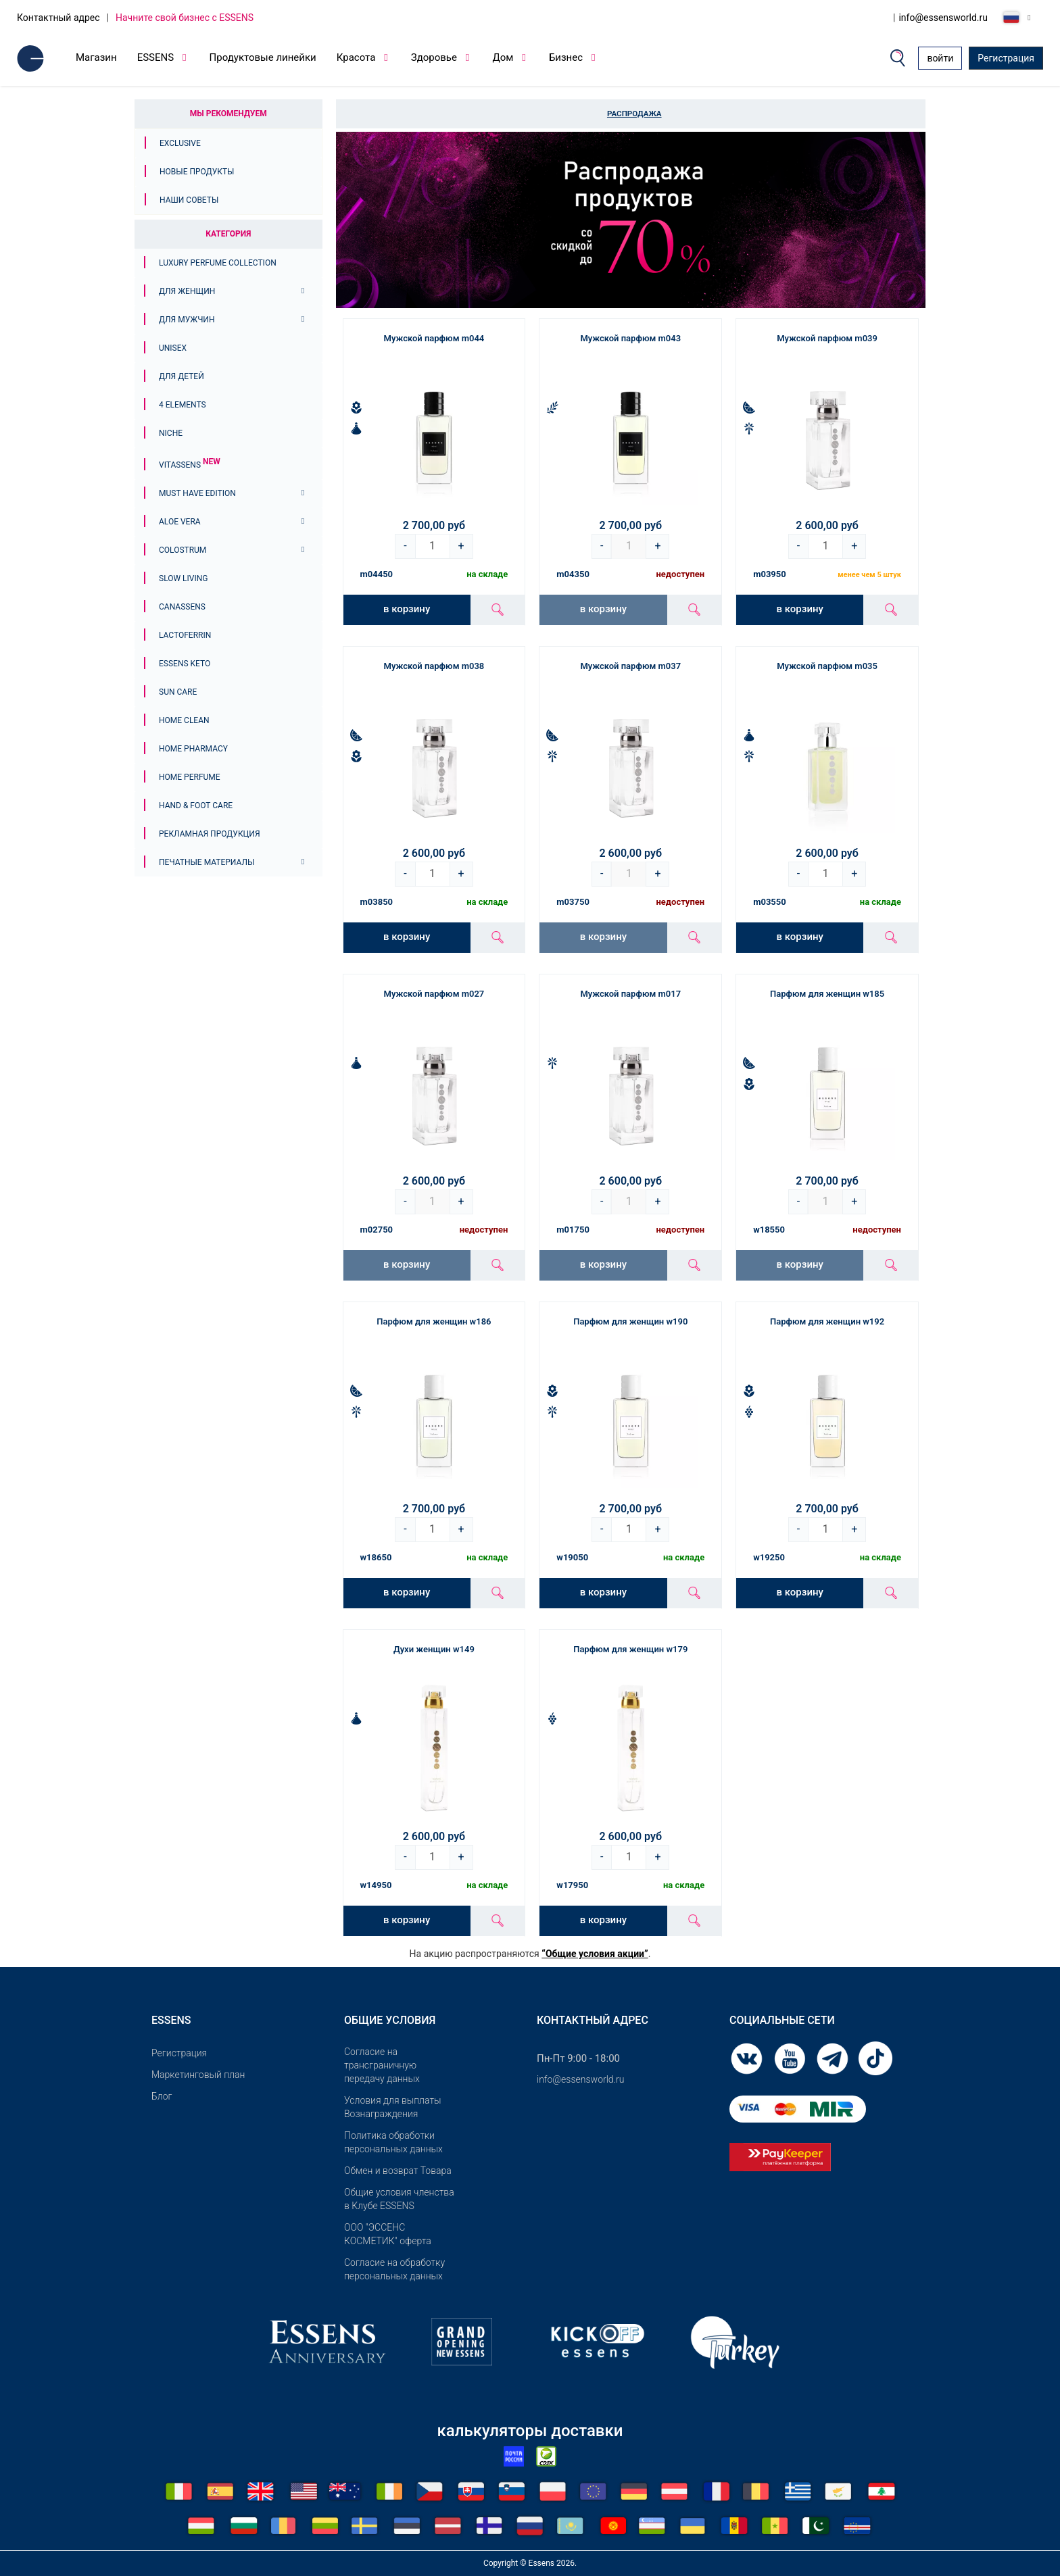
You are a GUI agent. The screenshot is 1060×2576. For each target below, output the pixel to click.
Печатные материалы (206, 862)
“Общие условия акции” (594, 1953)
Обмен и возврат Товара (398, 2170)
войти (940, 58)
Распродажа (634, 113)
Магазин (96, 57)
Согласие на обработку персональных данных (394, 2269)
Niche (171, 433)
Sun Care (178, 692)
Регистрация (1006, 58)
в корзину (406, 609)
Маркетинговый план (198, 2074)
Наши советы (189, 200)
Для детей (181, 376)
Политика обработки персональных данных (393, 2142)
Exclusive (180, 143)
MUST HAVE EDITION (197, 493)
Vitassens (189, 465)
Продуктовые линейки (263, 57)
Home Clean (184, 720)
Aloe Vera (180, 521)
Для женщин (187, 291)
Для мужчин (186, 319)
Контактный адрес (58, 17)
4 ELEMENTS (182, 405)
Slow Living (183, 578)
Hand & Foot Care (196, 805)
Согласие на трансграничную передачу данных (382, 2065)
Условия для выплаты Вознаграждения (392, 2107)
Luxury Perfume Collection (217, 263)
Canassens (182, 607)
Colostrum (182, 550)
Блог (161, 2096)
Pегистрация (179, 2053)
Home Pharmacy (193, 748)
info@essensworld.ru (943, 17)
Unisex (173, 348)
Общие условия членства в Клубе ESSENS (399, 2199)
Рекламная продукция (209, 834)
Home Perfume (189, 777)
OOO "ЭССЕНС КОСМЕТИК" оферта (387, 2234)
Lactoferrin (185, 635)
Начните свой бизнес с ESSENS (185, 17)
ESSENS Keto (184, 663)
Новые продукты (197, 171)
